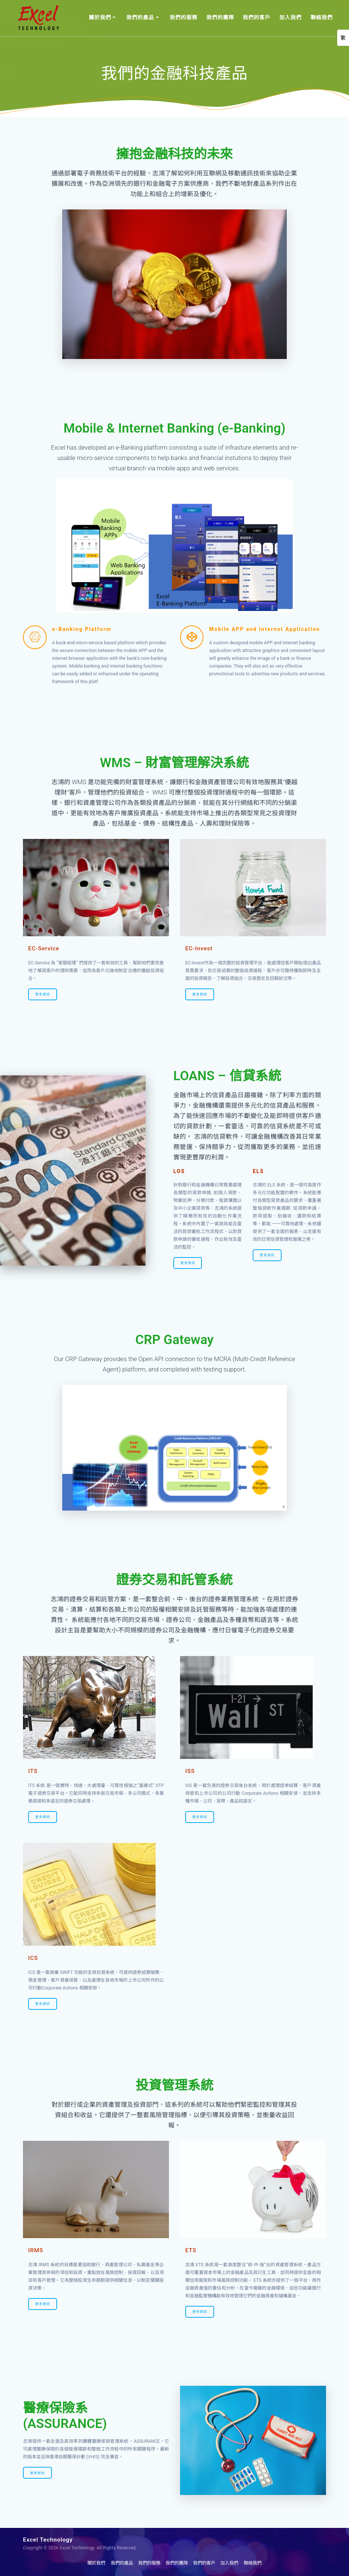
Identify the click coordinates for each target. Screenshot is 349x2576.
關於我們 (100, 17)
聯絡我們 (321, 17)
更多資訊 (42, 994)
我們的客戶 (256, 17)
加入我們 (290, 17)
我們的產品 (140, 17)
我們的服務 (183, 17)
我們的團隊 (220, 17)
